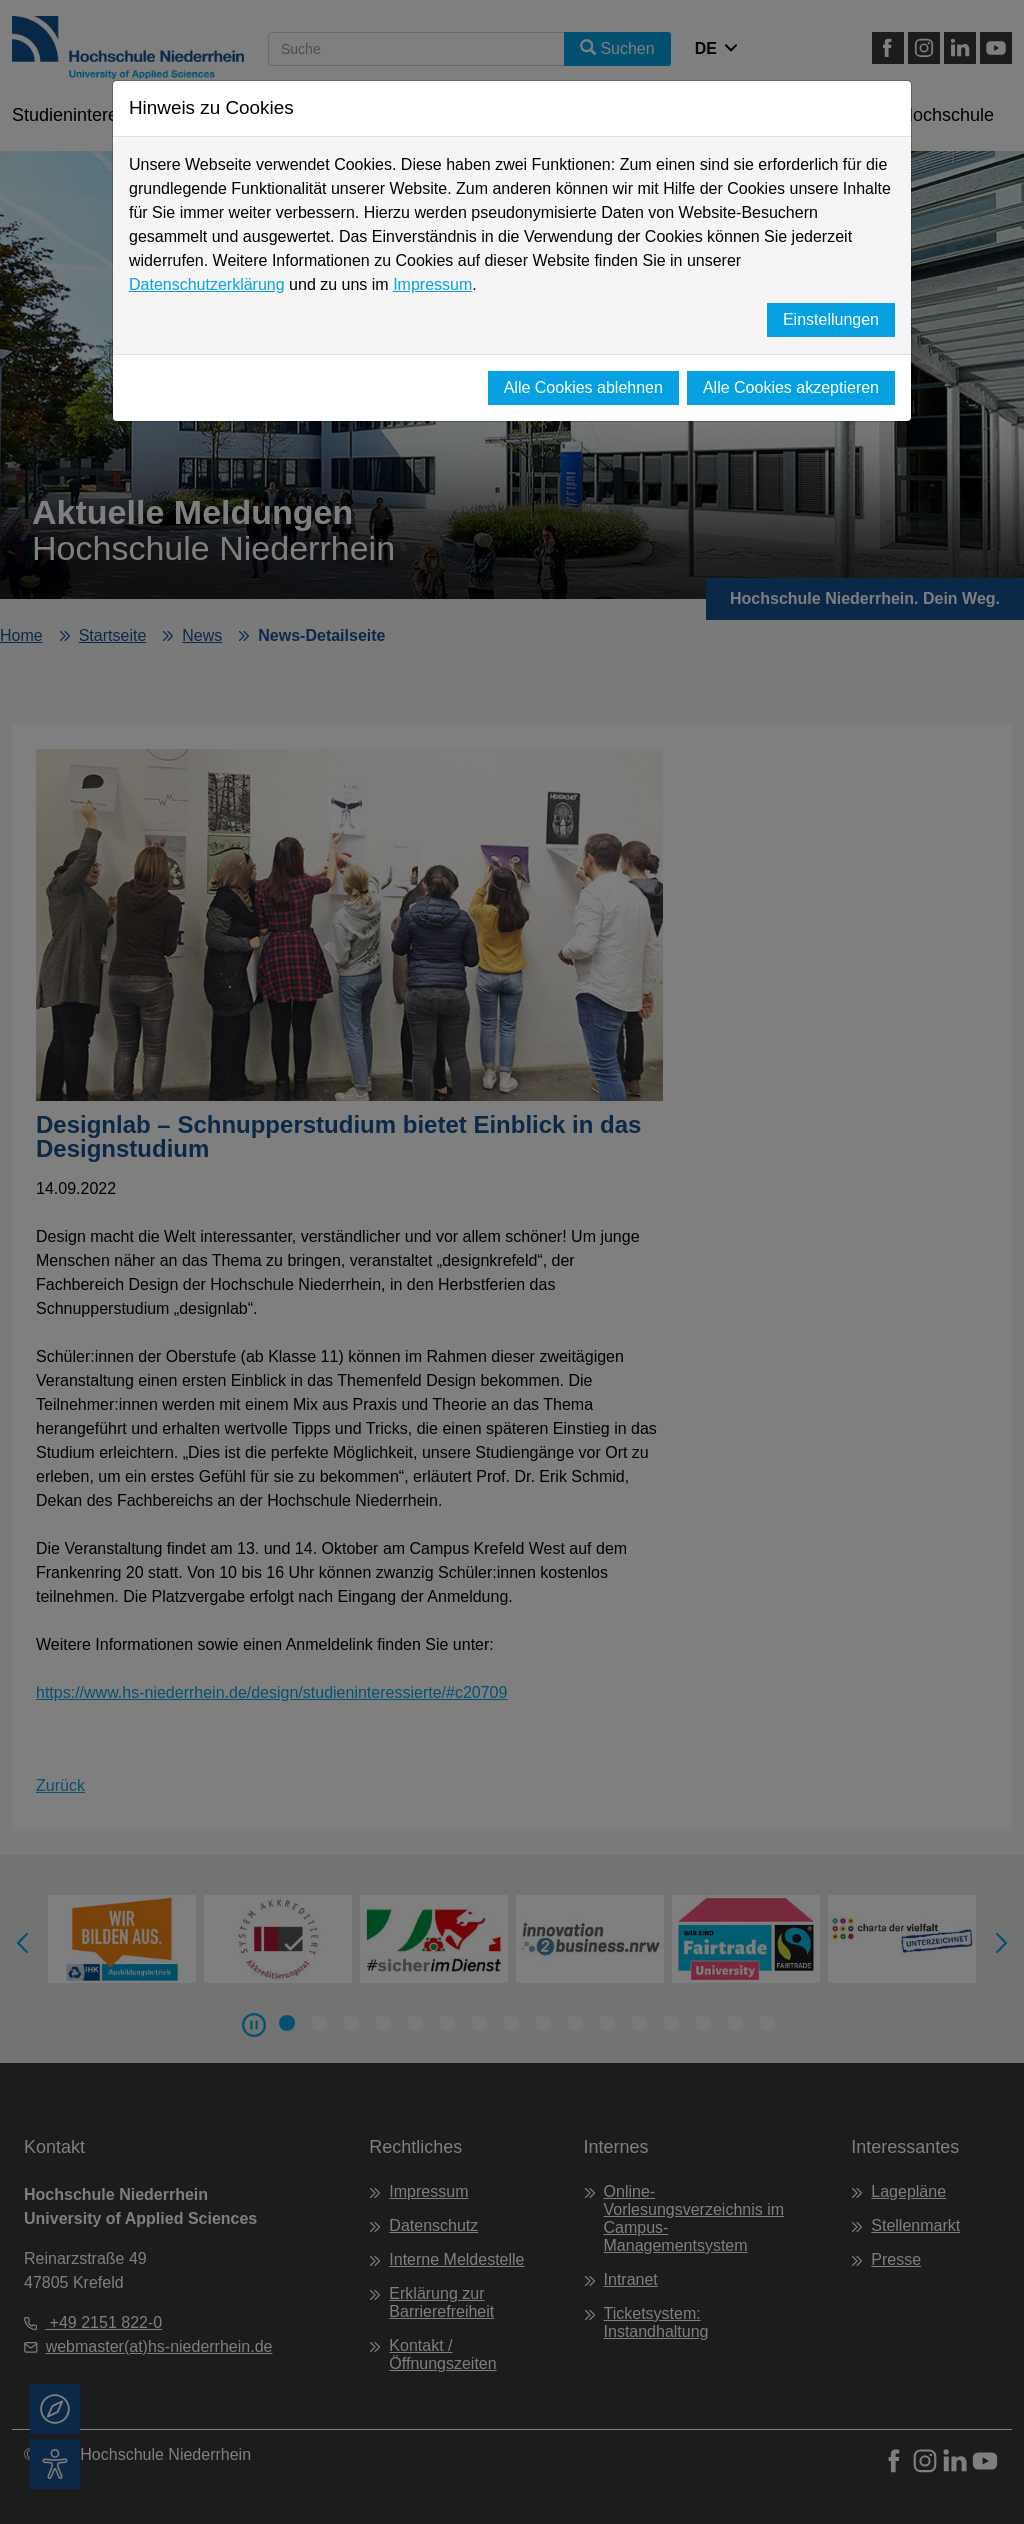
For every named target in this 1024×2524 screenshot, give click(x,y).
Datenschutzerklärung (207, 284)
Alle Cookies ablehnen (583, 387)
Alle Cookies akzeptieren (791, 387)
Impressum (432, 284)
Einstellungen (831, 319)
